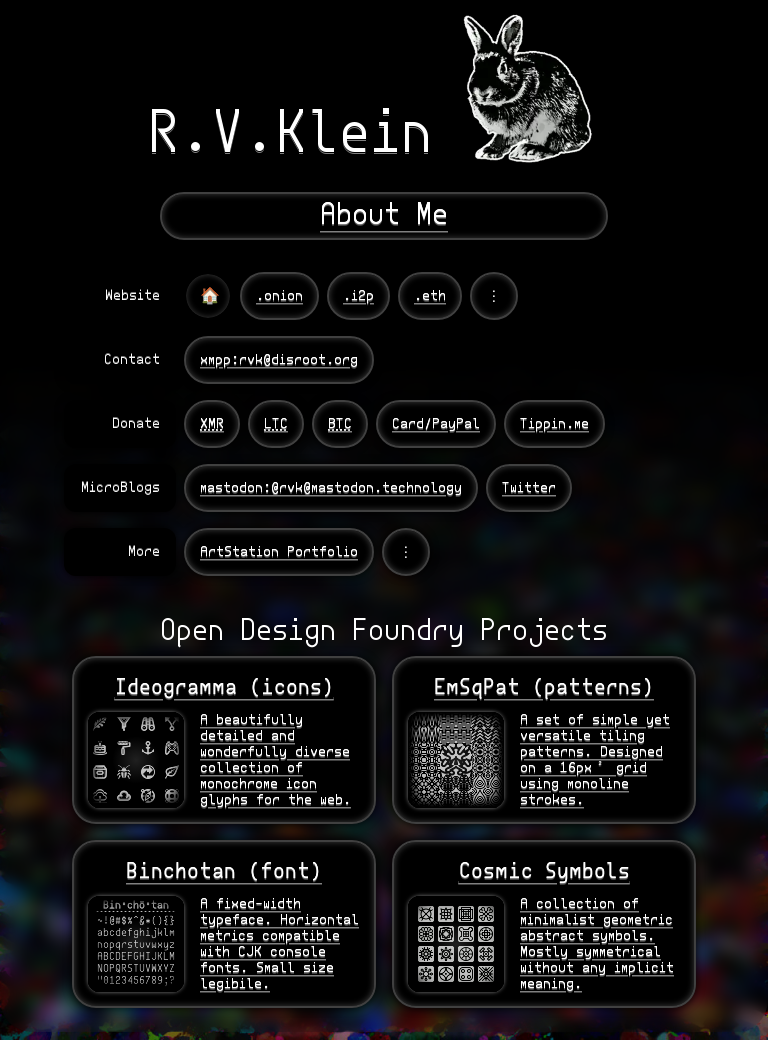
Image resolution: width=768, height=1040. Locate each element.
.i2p (358, 296)
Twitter (529, 488)
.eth (430, 296)
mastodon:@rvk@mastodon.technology (331, 488)
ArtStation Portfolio (279, 552)
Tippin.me (554, 424)
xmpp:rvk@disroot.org (279, 360)
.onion (279, 296)
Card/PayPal (436, 424)
